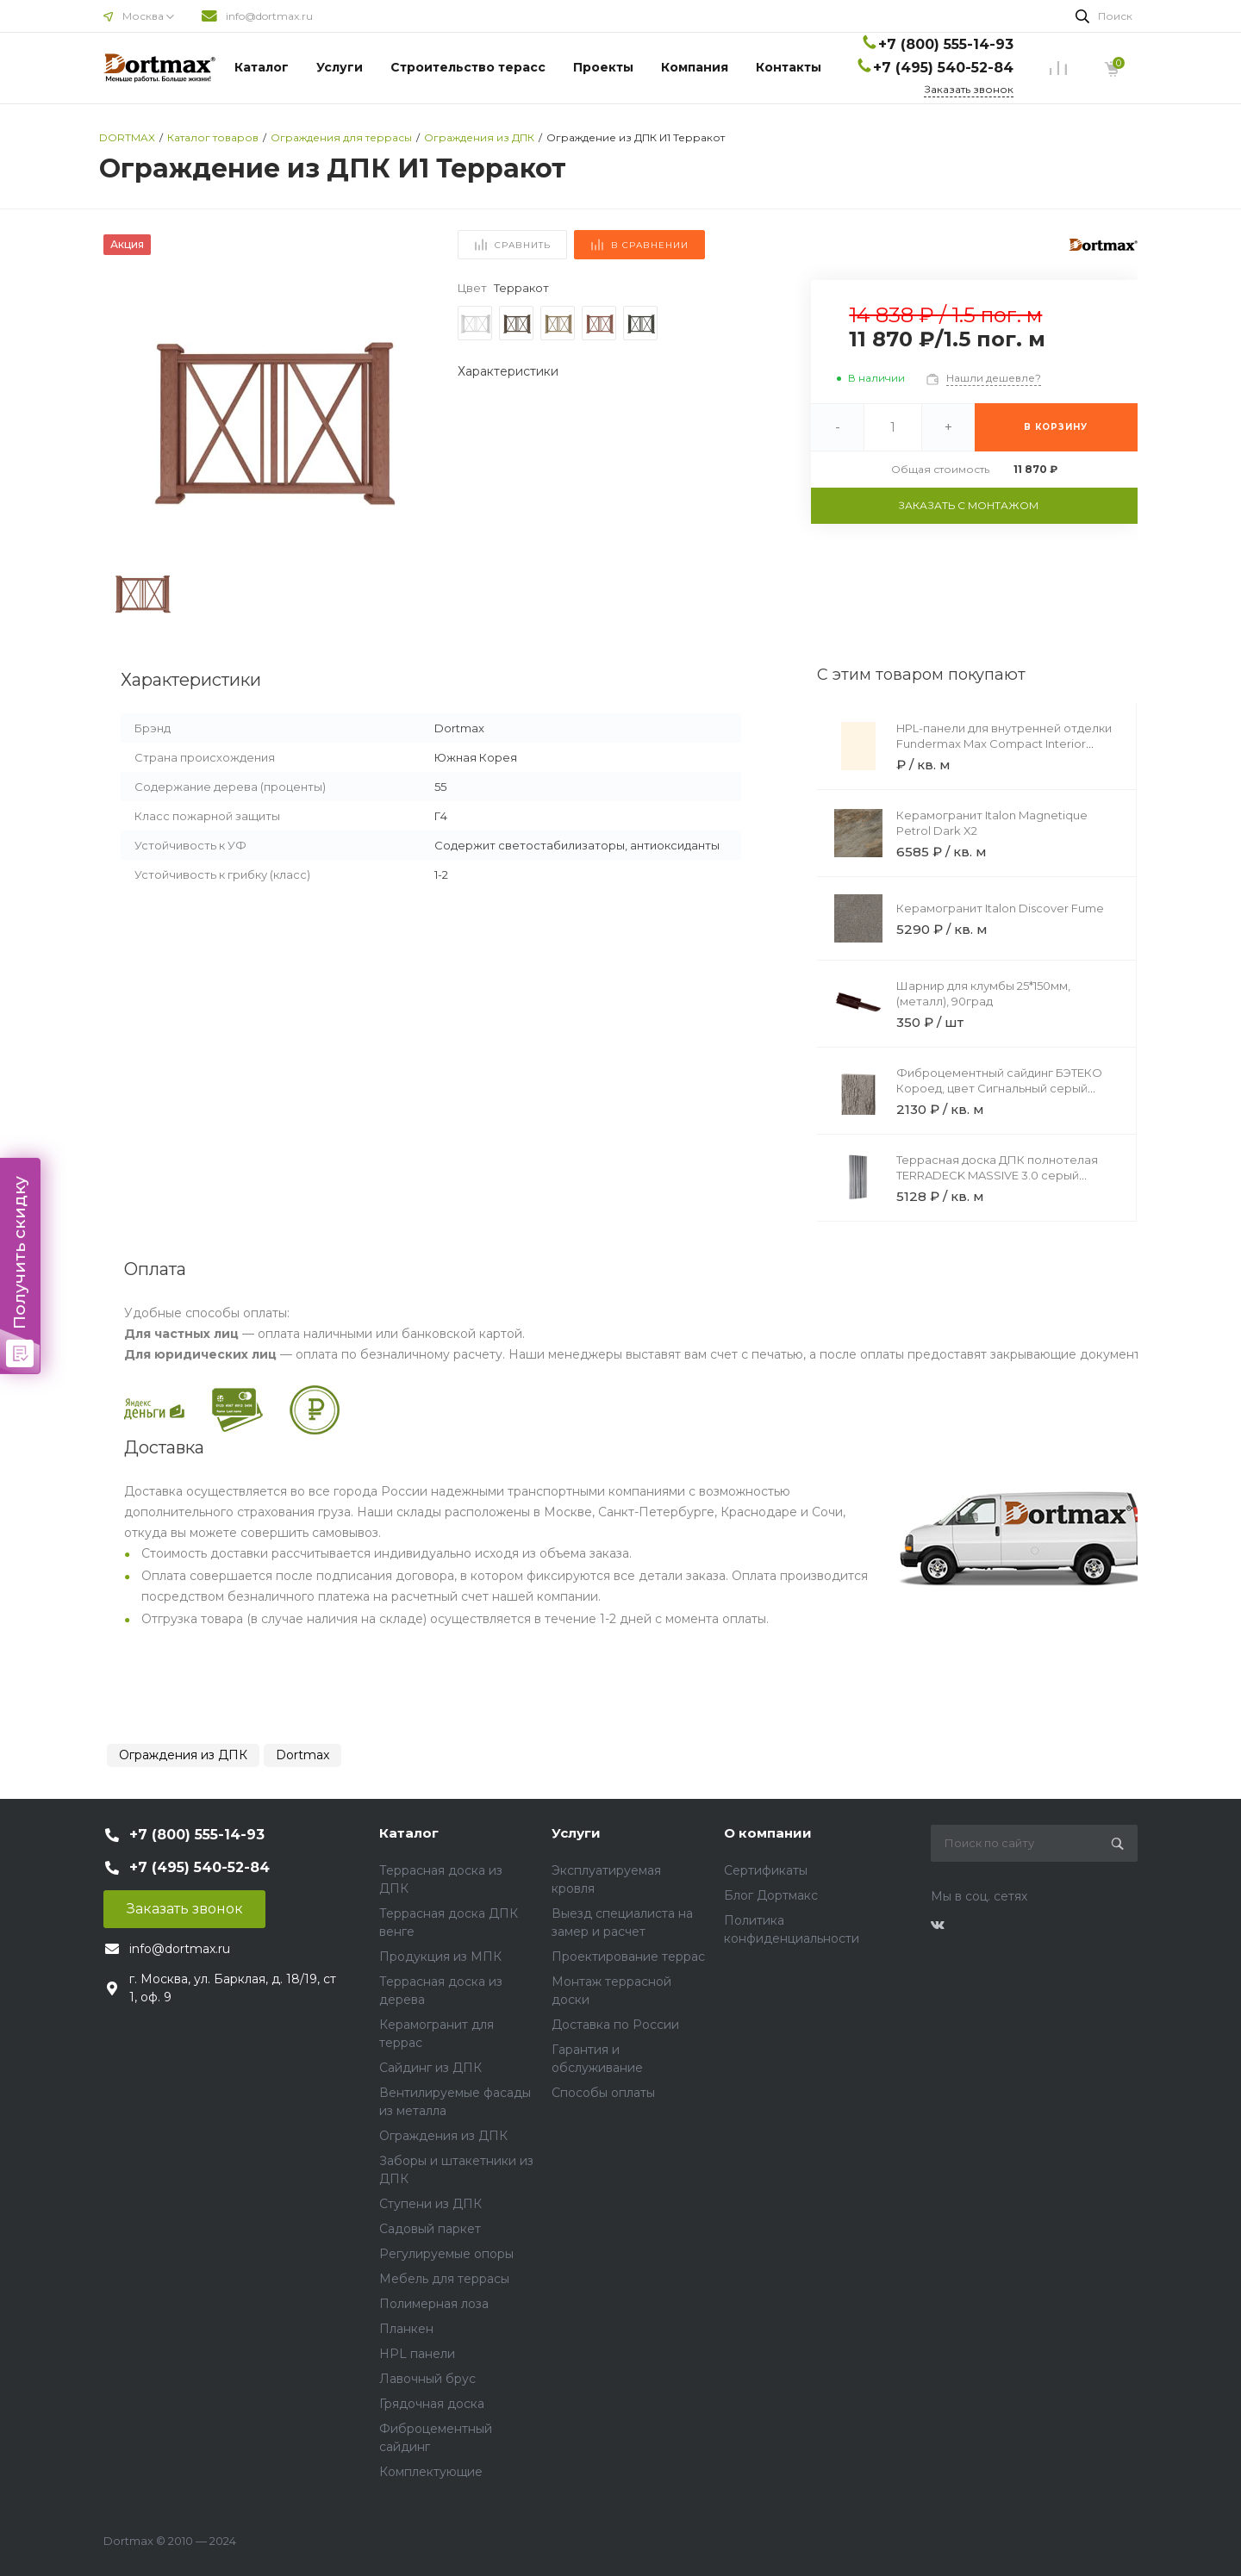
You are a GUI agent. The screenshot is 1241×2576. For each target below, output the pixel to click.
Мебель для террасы (444, 2279)
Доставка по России (615, 2024)
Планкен (406, 2328)
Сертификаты (766, 1870)
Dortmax (302, 1755)
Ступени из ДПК (430, 2204)
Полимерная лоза (434, 2304)
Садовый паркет (430, 2229)
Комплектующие (431, 2472)
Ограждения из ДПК (183, 1755)
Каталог (261, 67)
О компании (768, 1833)
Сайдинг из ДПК (430, 2067)
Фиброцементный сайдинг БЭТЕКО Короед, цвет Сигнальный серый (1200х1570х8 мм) (999, 1088)
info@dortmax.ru (269, 15)
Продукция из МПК (440, 1956)
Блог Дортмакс (771, 1895)
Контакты (788, 67)
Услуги (339, 67)
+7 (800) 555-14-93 (945, 44)
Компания (694, 67)
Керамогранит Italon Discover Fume (1000, 908)
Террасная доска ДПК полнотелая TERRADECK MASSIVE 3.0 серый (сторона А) (997, 1175)
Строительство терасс (468, 67)
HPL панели (417, 2353)
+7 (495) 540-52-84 (943, 67)
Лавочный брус (427, 2378)
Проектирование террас (628, 1956)
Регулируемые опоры (446, 2254)
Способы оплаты (603, 2092)
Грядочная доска (431, 2403)
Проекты (603, 67)
